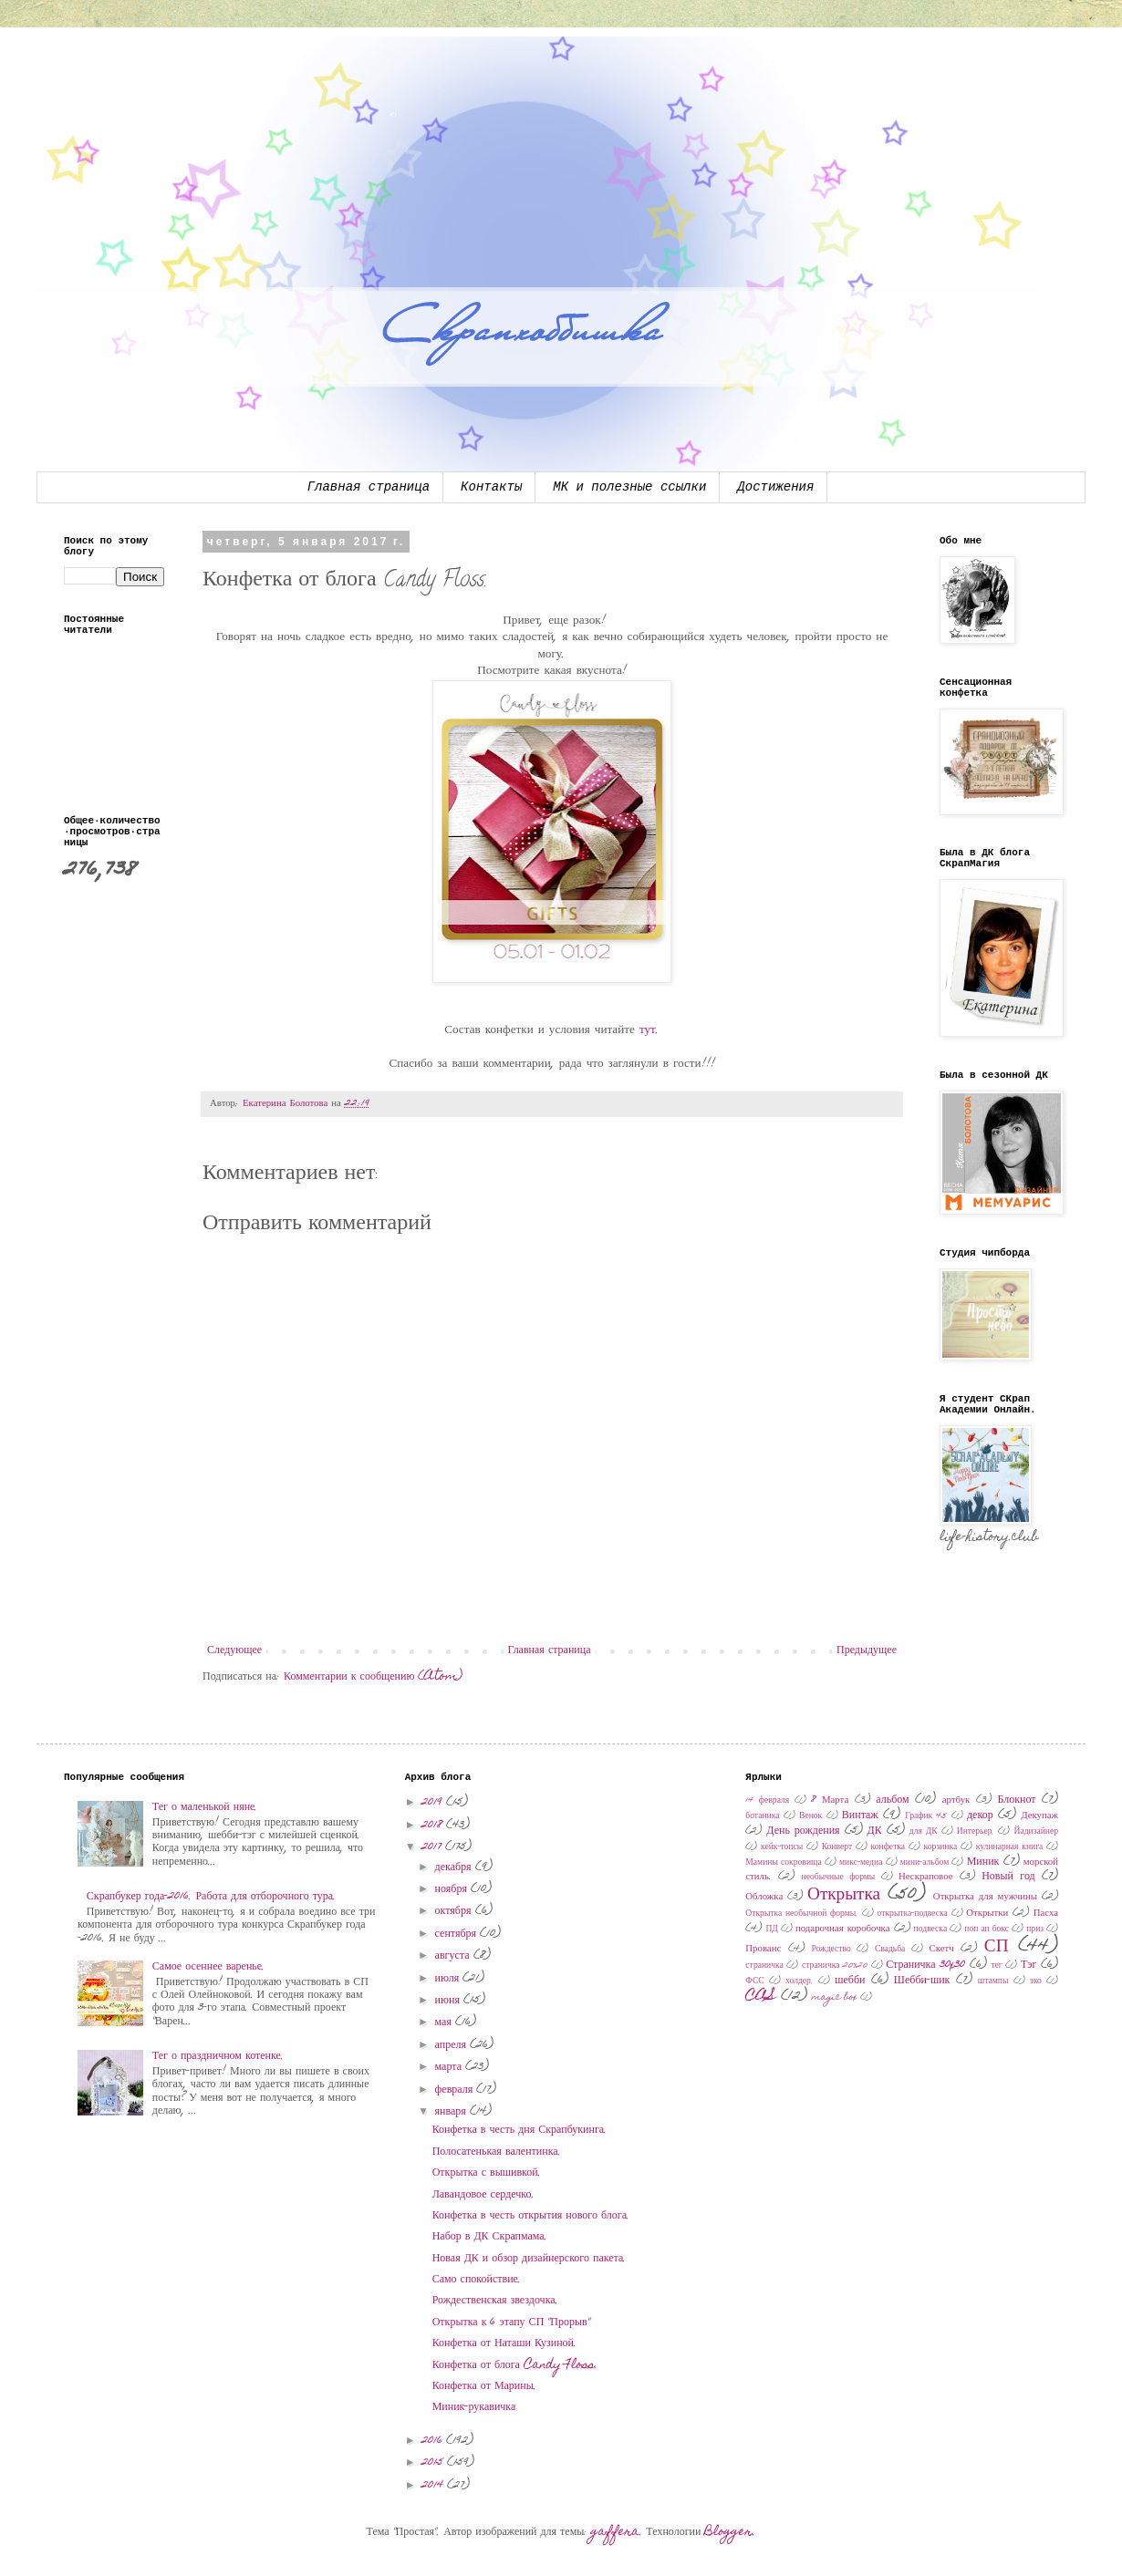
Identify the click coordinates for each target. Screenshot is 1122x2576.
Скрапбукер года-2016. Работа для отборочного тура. (211, 1897)
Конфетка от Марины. (484, 2386)
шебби (850, 1980)
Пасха (1046, 1913)
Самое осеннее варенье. (208, 1967)
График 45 (926, 1816)
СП (996, 1947)
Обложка (764, 1897)
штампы (993, 1981)
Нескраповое (925, 1877)
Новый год (1008, 1876)
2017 (433, 1847)
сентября (457, 1934)
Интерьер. (976, 1832)
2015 (434, 2463)
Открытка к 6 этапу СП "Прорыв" (511, 2322)
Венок (810, 1816)
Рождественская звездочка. (495, 2300)
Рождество (830, 1949)
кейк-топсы (782, 1847)
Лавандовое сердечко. (483, 2195)
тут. (649, 1030)
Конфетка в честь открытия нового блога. (530, 2216)
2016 (433, 2441)
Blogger (728, 2532)
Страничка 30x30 (925, 1965)
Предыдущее (866, 1650)
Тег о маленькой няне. (205, 1807)
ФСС (754, 1981)
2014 (434, 2486)
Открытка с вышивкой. (486, 2173)
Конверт (837, 1847)
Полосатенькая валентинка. (496, 2152)
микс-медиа (860, 1863)
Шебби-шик (922, 1980)
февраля (456, 2090)
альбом (892, 1800)
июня (449, 2000)
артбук (956, 1800)
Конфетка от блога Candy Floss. (514, 2365)
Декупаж (1039, 1815)
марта (450, 2067)
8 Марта (829, 1800)
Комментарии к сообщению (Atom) (373, 1677)
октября (455, 1911)
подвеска (931, 1929)
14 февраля (767, 1801)
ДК (874, 1831)
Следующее (234, 1650)
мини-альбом (925, 1863)
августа (454, 1956)
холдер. (799, 1981)
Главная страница (368, 487)
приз (1035, 1929)
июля (449, 1979)
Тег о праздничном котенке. (218, 2056)
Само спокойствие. (476, 2280)
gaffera (615, 2532)
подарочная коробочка (842, 1929)
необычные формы (839, 1877)
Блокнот (1016, 1800)
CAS (760, 1996)
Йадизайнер (1035, 1832)
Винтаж (860, 1815)
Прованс (763, 1949)
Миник (983, 1862)
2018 (433, 1825)
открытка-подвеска (913, 1914)
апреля (452, 2045)
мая (445, 2022)
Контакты (491, 487)
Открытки (987, 1913)
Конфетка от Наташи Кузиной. (504, 2343)
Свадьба (890, 1949)
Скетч (942, 1949)
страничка (764, 1966)
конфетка (888, 1847)
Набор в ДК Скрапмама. (489, 2237)
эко (1036, 1981)
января (452, 2112)
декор (980, 1815)
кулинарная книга (1010, 1847)
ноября (453, 1889)
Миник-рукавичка (474, 2407)
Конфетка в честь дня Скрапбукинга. (520, 2130)
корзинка (941, 1847)
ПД (771, 1929)
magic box (834, 1998)
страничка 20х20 (834, 1966)
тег (996, 1966)
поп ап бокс (986, 1929)
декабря (455, 1867)
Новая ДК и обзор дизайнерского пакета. (529, 2259)
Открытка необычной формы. (801, 1914)
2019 (433, 1803)
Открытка (843, 1895)
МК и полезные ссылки (629, 487)
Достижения (775, 487)
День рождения (802, 1831)
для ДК (923, 1832)
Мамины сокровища (783, 1863)
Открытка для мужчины (985, 1897)
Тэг (1028, 1965)
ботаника (762, 1816)
